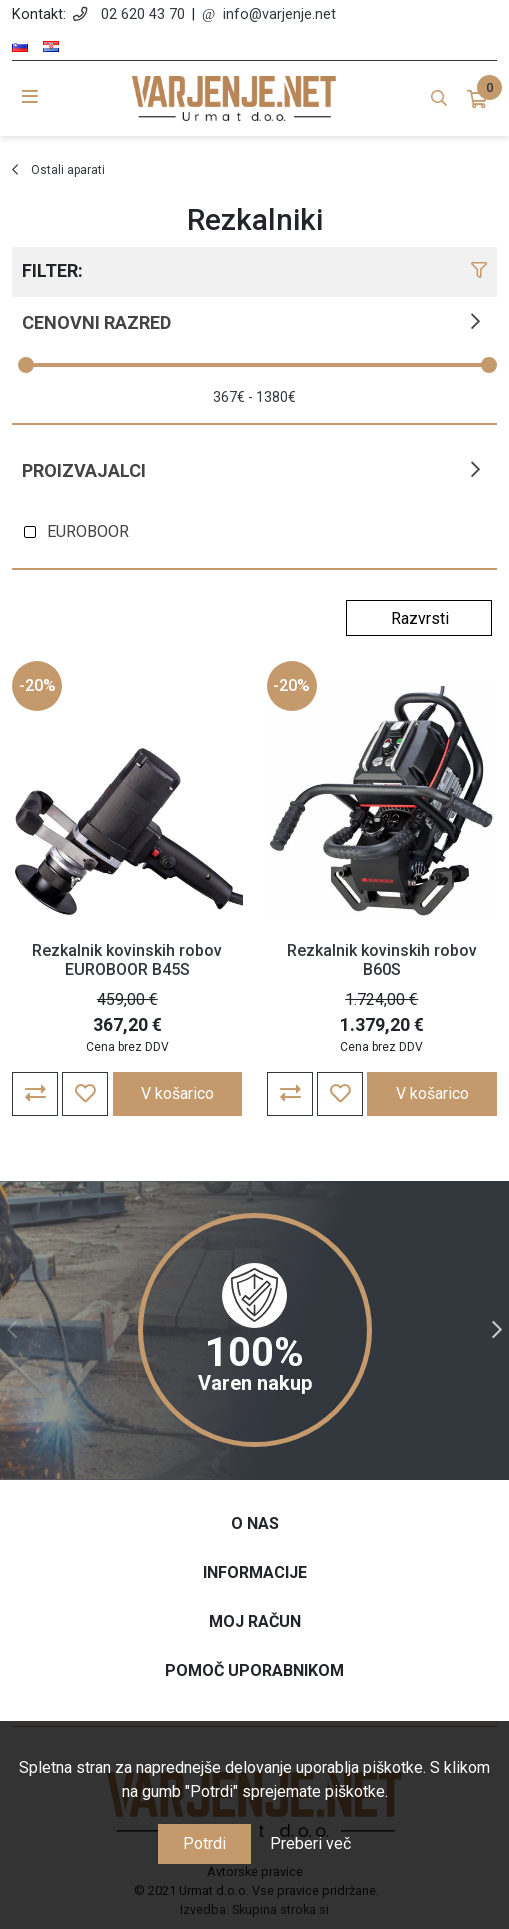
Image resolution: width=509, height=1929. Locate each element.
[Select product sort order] (419, 618)
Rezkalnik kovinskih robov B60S (382, 960)
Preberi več (310, 1843)
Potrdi (204, 1843)
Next (497, 1330)
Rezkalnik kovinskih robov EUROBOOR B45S (127, 960)
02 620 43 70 (143, 14)
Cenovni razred (96, 322)
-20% (37, 685)
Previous (12, 1330)
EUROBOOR (88, 531)
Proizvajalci (84, 470)
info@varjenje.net (279, 14)
